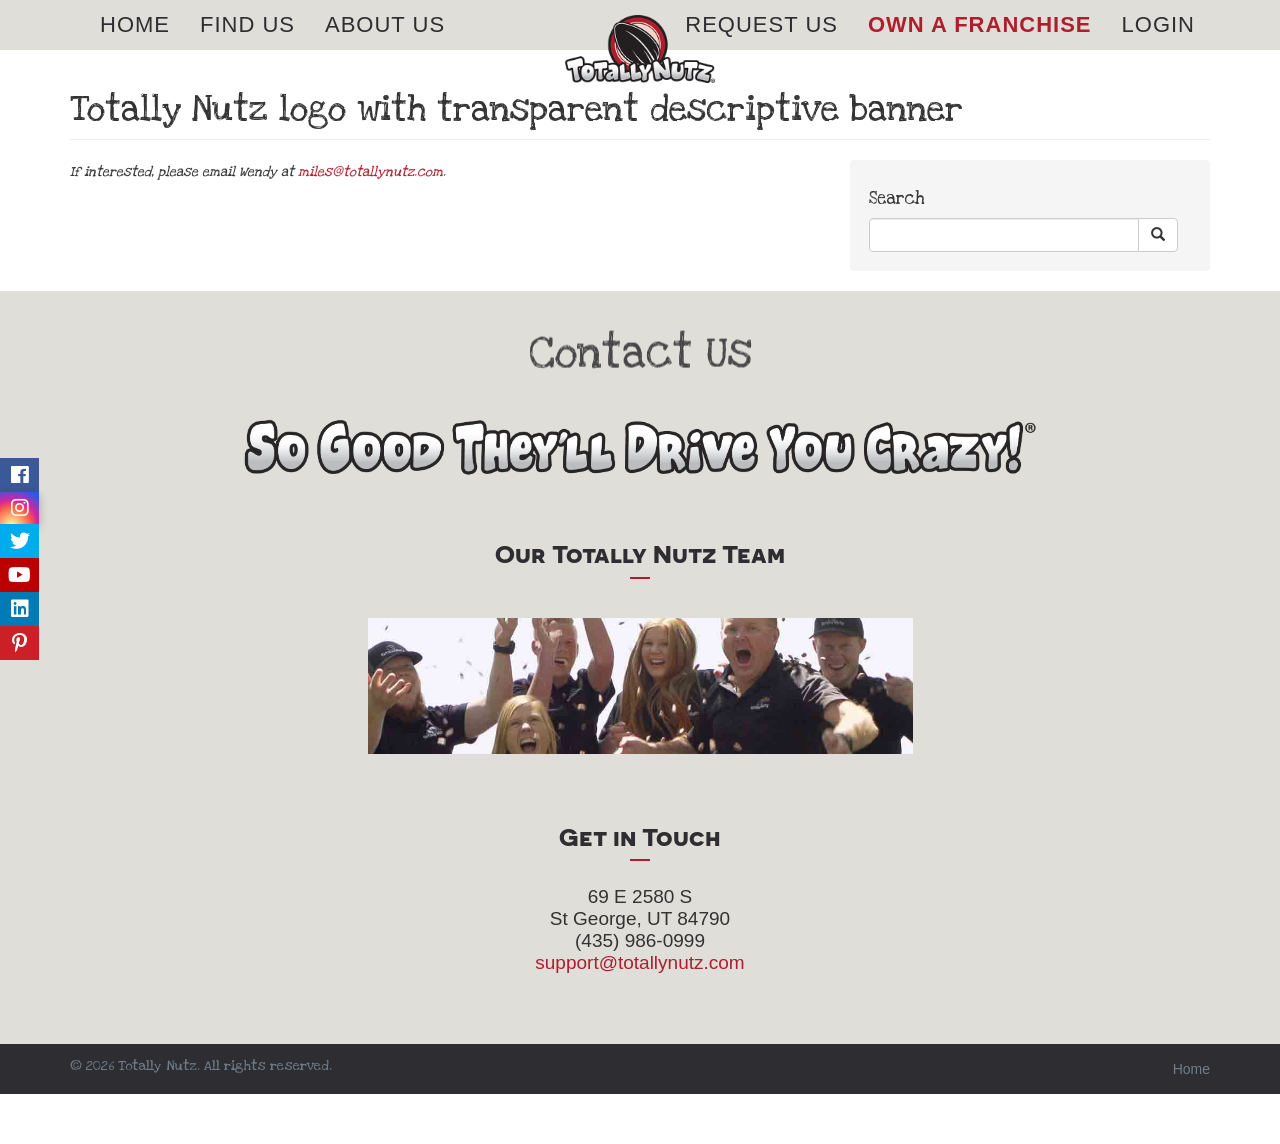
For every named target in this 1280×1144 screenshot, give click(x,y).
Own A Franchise (980, 49)
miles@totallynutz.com (370, 222)
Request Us (761, 49)
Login (1158, 49)
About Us (385, 49)
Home (135, 49)
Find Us (247, 49)
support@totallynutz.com (639, 1012)
